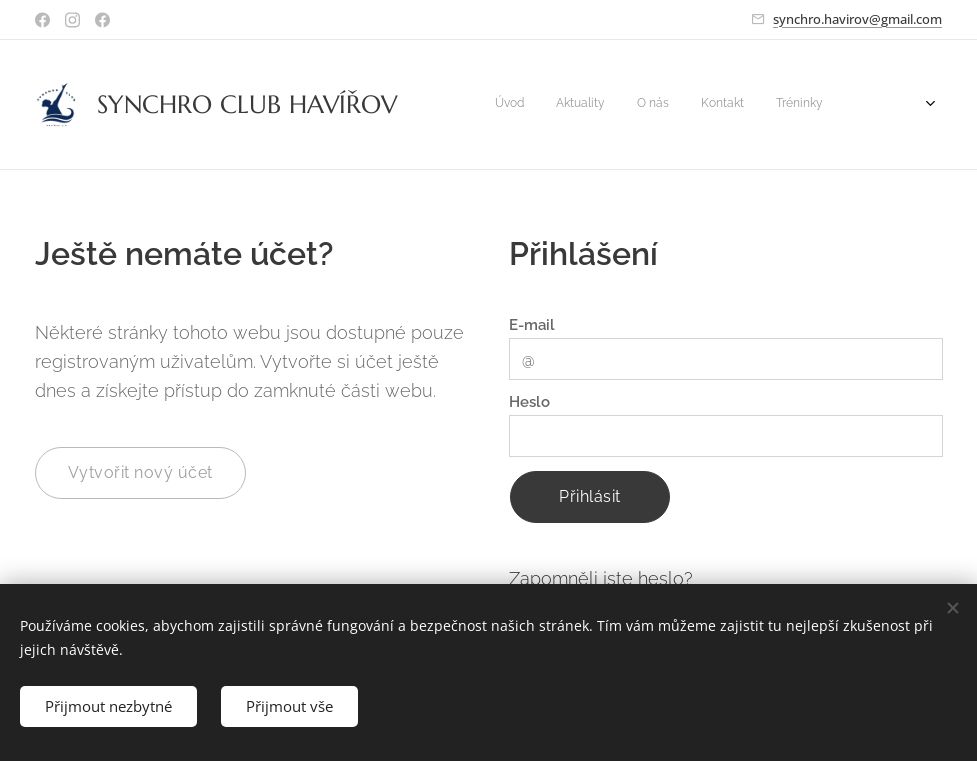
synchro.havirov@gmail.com (857, 19)
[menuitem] (617, 105)
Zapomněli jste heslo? (601, 578)
